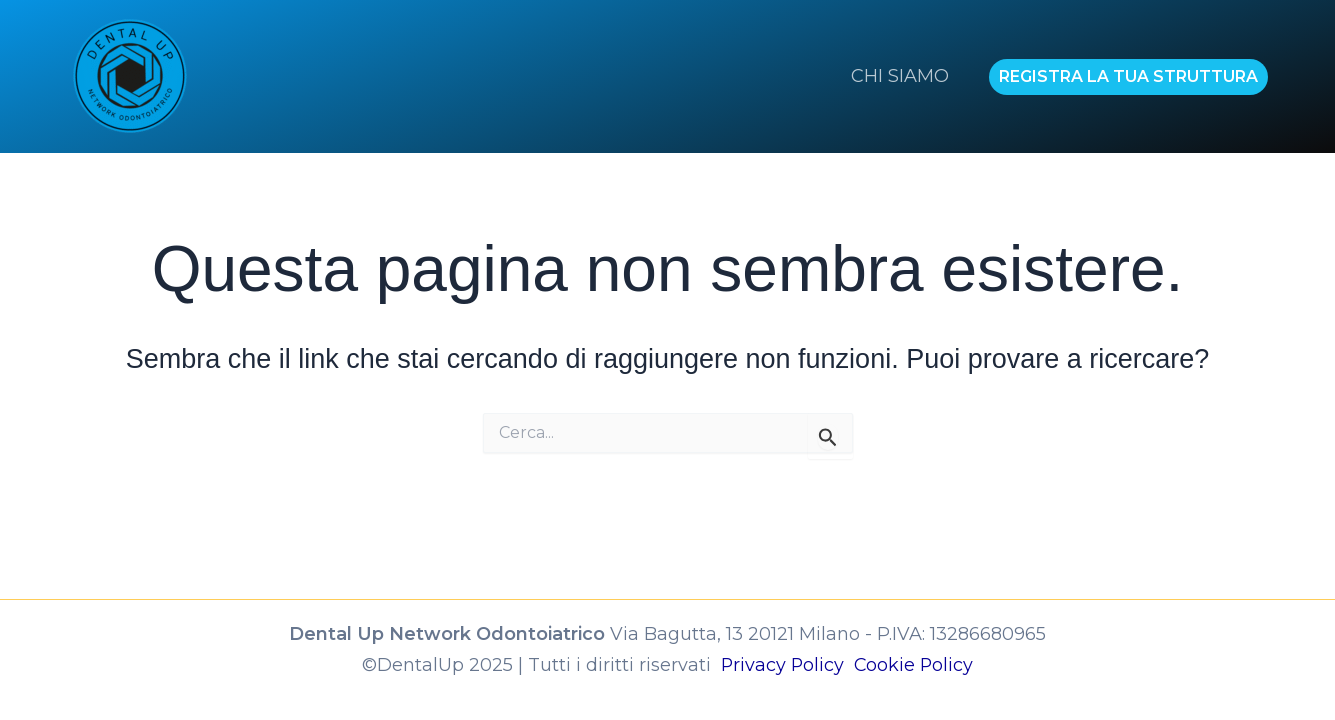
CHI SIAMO (902, 76)
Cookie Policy (914, 664)
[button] (1128, 77)
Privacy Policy (786, 664)
